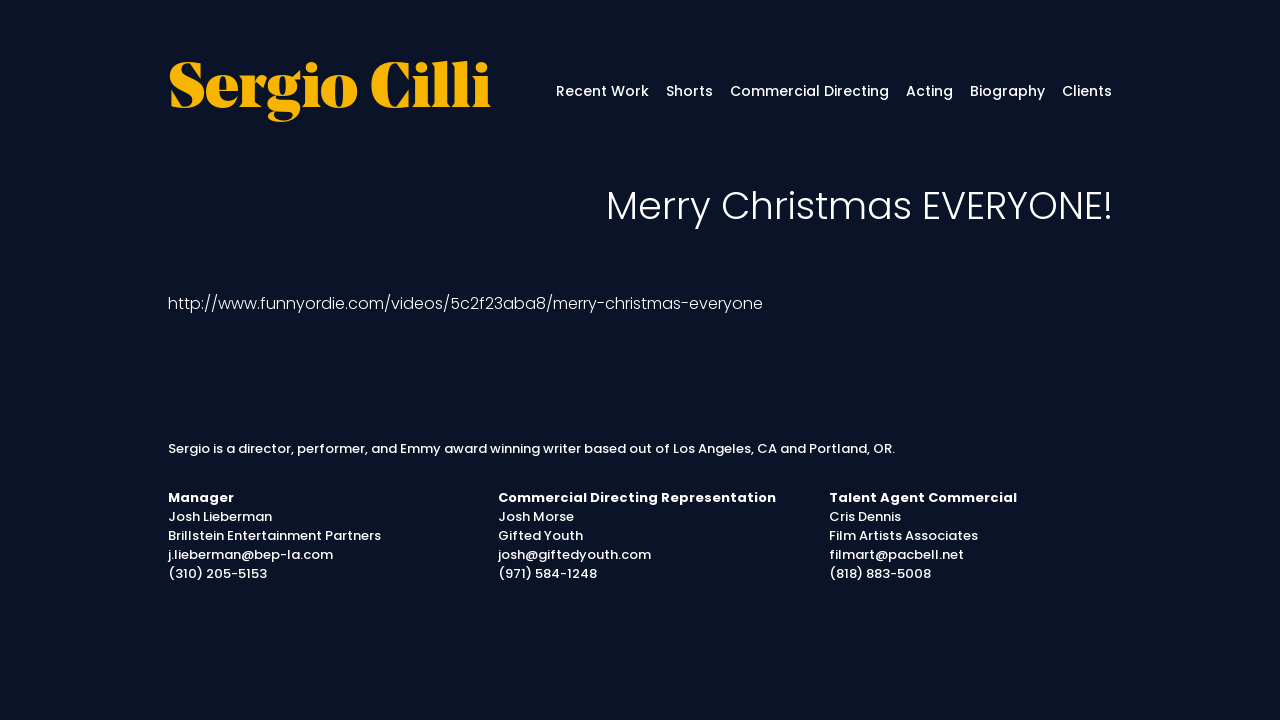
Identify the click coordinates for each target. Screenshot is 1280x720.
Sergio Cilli (329, 91)
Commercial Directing (809, 91)
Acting (929, 91)
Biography (1007, 91)
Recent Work (602, 91)
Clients (1087, 91)
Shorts (689, 91)
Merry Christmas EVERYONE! (859, 205)
